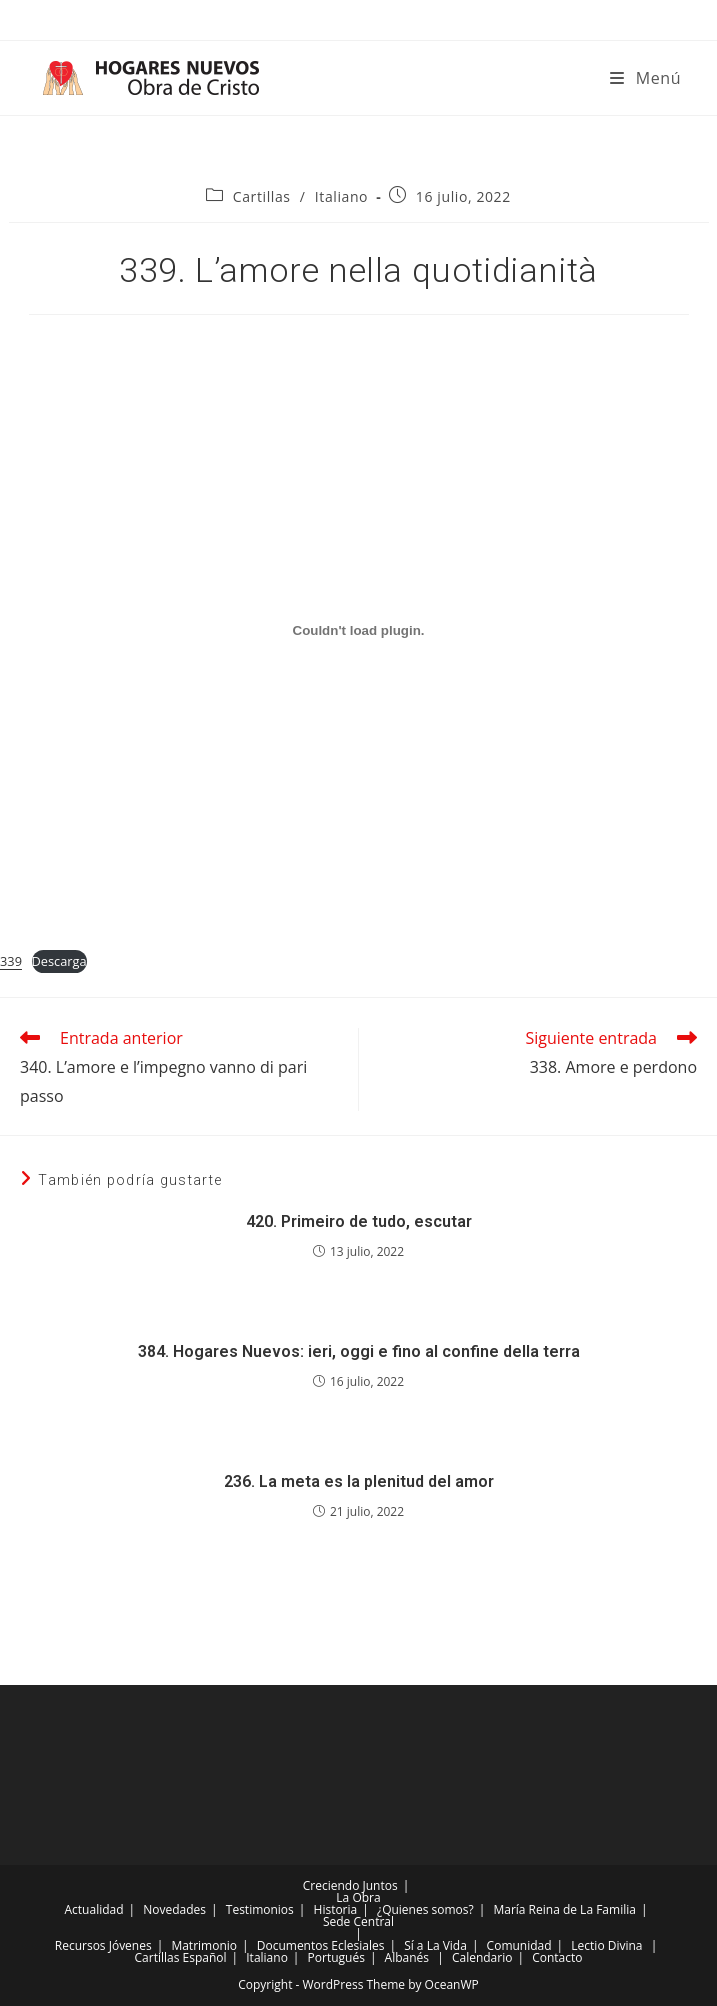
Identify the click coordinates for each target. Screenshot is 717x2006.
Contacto (557, 1957)
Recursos (80, 1945)
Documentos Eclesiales (321, 1945)
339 (11, 961)
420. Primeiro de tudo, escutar (359, 1221)
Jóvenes (130, 1945)
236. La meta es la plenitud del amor (359, 1481)
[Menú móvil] (645, 78)
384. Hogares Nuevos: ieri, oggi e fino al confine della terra (359, 1351)
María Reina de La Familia (564, 1909)
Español (205, 1957)
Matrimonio (204, 1945)
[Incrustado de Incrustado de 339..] (358, 630)
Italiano (341, 196)
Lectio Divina (606, 1945)
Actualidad (93, 1909)
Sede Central (358, 1921)
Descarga (59, 961)
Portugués (336, 1957)
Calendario (482, 1957)
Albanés (407, 1957)
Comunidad (519, 1945)
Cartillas (262, 196)
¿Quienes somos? (425, 1909)
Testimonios (260, 1909)
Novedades (174, 1909)
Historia (336, 1909)
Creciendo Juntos (350, 1885)
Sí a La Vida (435, 1945)
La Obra (358, 1897)
